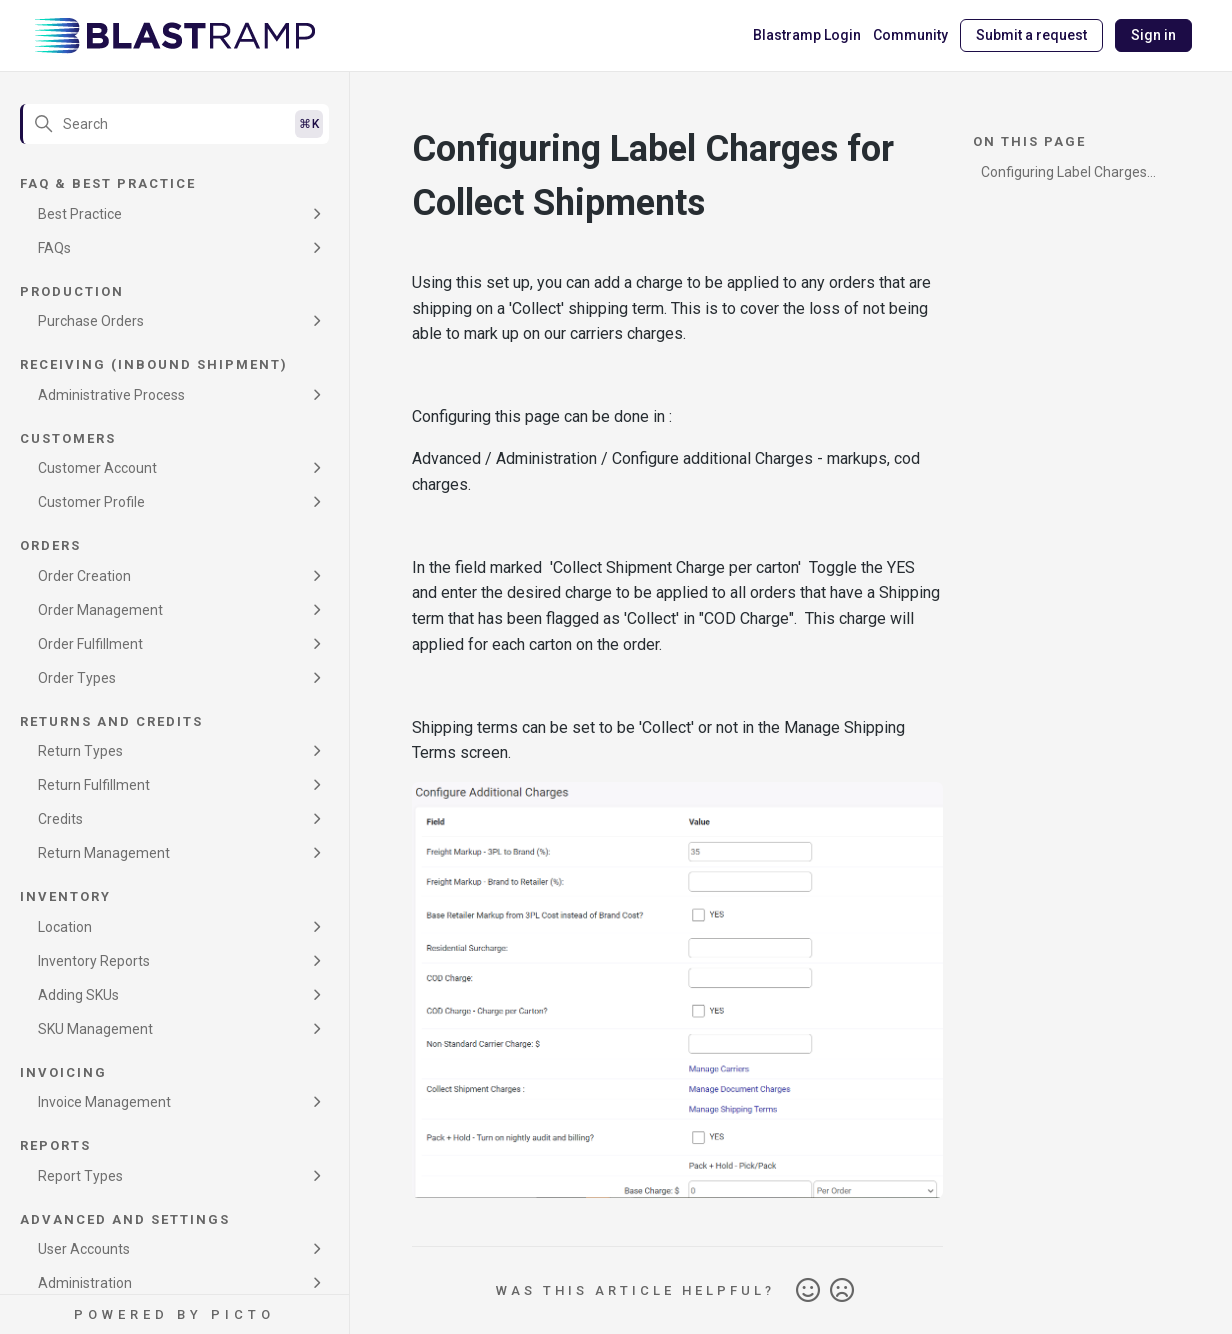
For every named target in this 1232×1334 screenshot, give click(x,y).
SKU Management (95, 1029)
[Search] (174, 124)
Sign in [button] (1153, 35)
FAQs (54, 248)
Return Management (104, 853)
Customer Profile (91, 502)
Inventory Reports (94, 961)
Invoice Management (104, 1102)
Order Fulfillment (90, 644)
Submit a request (1031, 35)
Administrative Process (111, 395)
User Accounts (84, 1249)
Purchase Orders (91, 321)
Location (65, 927)
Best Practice (80, 214)
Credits (60, 819)
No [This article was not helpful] (842, 1291)
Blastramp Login (807, 35)
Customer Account (97, 468)
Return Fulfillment (94, 785)
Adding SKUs (78, 995)
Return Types (80, 751)
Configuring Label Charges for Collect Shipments (1064, 175)
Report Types (80, 1176)
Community (910, 35)
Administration (85, 1283)
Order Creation (84, 576)
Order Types (77, 678)
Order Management (100, 610)
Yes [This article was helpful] (808, 1291)
